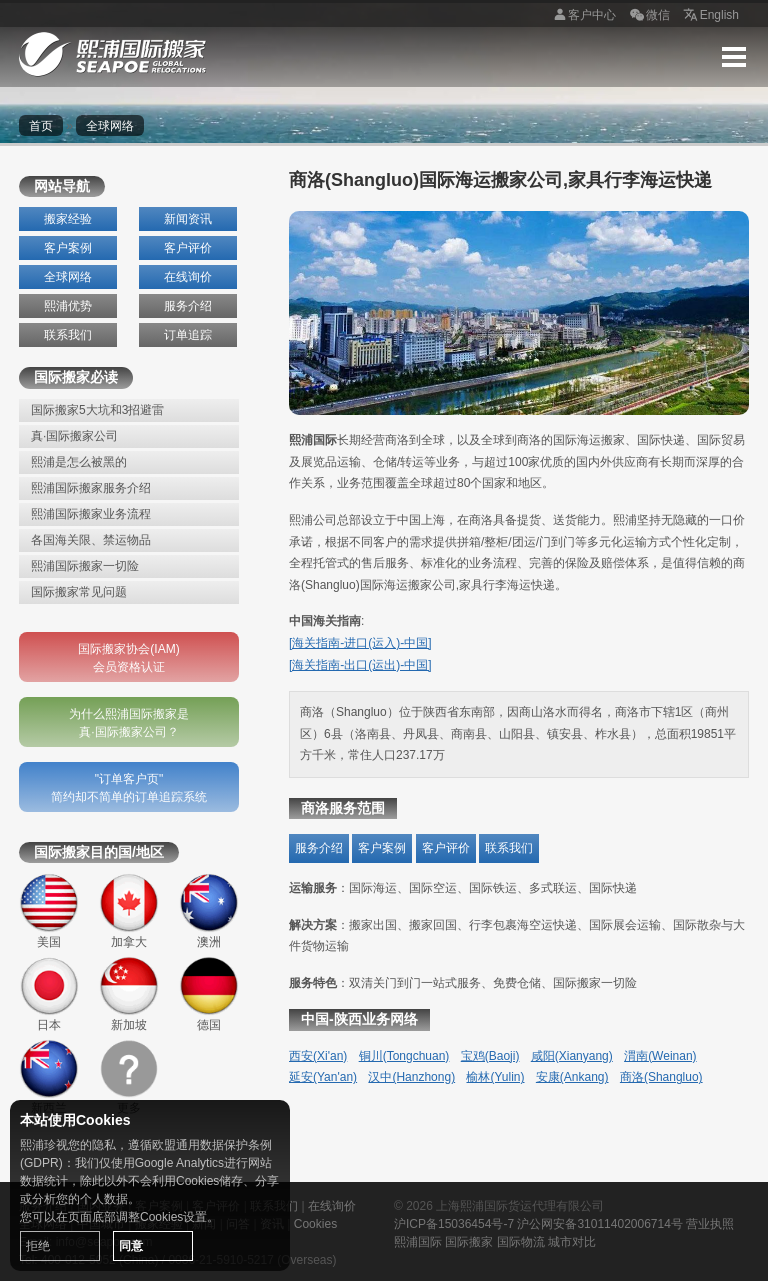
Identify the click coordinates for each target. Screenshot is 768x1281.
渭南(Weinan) (660, 1056)
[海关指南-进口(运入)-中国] (360, 643)
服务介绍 (188, 306)
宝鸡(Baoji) (490, 1056)
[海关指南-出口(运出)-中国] (360, 665)
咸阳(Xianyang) (572, 1056)
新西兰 (49, 1077)
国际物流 (521, 1242)
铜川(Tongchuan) (404, 1056)
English (709, 16)
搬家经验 (68, 219)
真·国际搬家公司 (74, 436)
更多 (129, 1077)
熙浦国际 (418, 1242)
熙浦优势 (68, 306)
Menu (734, 57)
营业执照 (710, 1224)
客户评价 (188, 248)
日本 (49, 994)
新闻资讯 (188, 219)
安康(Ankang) (572, 1077)
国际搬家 (469, 1242)
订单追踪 (188, 335)
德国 (209, 994)
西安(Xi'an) (318, 1056)
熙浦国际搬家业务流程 (91, 514)
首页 (41, 126)
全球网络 (68, 277)
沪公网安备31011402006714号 (599, 1224)
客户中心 (582, 16)
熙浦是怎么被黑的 (79, 462)
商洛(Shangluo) (661, 1077)
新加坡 (129, 994)
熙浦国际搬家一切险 (85, 566)
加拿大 (129, 911)
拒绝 (38, 1246)
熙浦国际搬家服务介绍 (91, 488)
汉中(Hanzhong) (411, 1077)
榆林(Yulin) (495, 1077)
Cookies (315, 1224)
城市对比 (572, 1242)
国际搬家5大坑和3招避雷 (97, 410)
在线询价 (188, 277)
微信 (648, 16)
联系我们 (68, 335)
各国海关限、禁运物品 (91, 540)
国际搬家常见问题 (79, 592)
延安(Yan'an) (323, 1077)
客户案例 (68, 248)
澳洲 (209, 911)
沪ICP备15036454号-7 (454, 1224)
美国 (49, 911)
